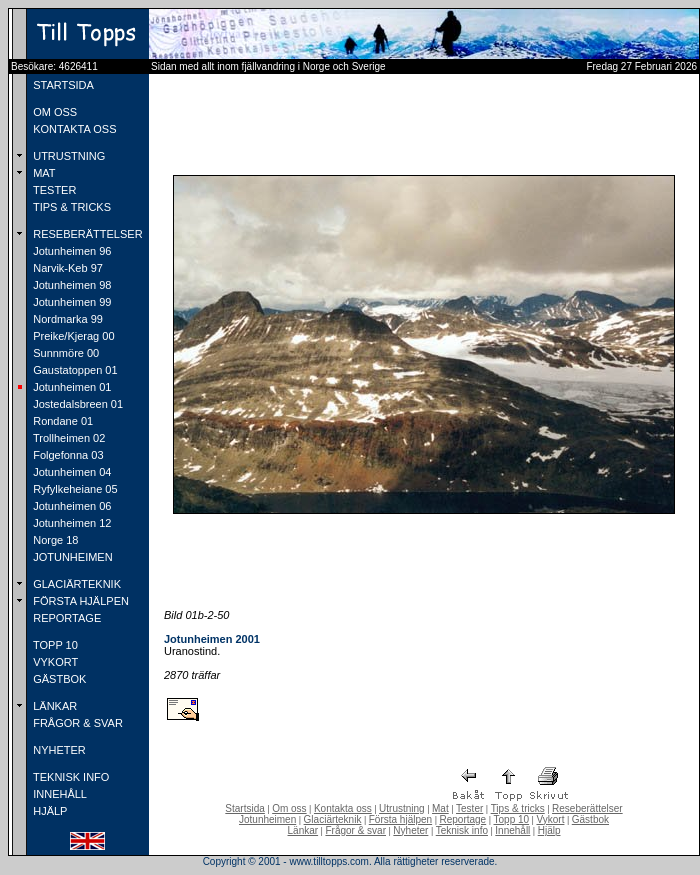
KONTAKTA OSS (73, 129)
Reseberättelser (587, 808)
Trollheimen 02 (67, 438)
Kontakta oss (343, 808)
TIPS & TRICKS (70, 207)
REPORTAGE (65, 618)
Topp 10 (512, 819)
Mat (440, 808)
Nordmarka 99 (66, 319)
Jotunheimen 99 (70, 302)
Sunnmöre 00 (64, 353)
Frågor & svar (355, 830)
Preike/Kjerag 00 (72, 336)
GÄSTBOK (58, 679)
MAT (42, 173)
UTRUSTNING (67, 156)
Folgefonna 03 (66, 455)
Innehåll (512, 830)
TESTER (53, 190)
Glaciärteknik (333, 819)
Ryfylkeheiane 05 (73, 489)
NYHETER (58, 750)
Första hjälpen (400, 819)
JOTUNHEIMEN (71, 557)
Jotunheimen (267, 819)
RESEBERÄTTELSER (86, 234)
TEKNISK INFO (69, 777)
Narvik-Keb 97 (66, 268)
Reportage (462, 819)
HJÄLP (48, 811)
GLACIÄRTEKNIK (75, 584)
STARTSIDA (62, 85)
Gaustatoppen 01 (73, 370)
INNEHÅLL (58, 794)
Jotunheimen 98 (70, 285)
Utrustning (402, 808)
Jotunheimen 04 (70, 472)
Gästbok (590, 819)
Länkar (303, 830)
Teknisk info (462, 830)
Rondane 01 (61, 421)
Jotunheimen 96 (70, 251)
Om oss (289, 808)
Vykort (550, 819)
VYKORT (54, 662)
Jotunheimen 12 (70, 523)
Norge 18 (54, 540)
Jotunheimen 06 (70, 506)
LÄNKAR (53, 706)
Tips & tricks (518, 808)
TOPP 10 (54, 645)
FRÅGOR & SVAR (76, 723)
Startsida (244, 808)
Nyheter (410, 830)
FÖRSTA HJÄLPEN (79, 601)
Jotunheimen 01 (70, 387)
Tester (469, 808)
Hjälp (549, 830)
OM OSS (53, 112)
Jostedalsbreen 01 (76, 404)
